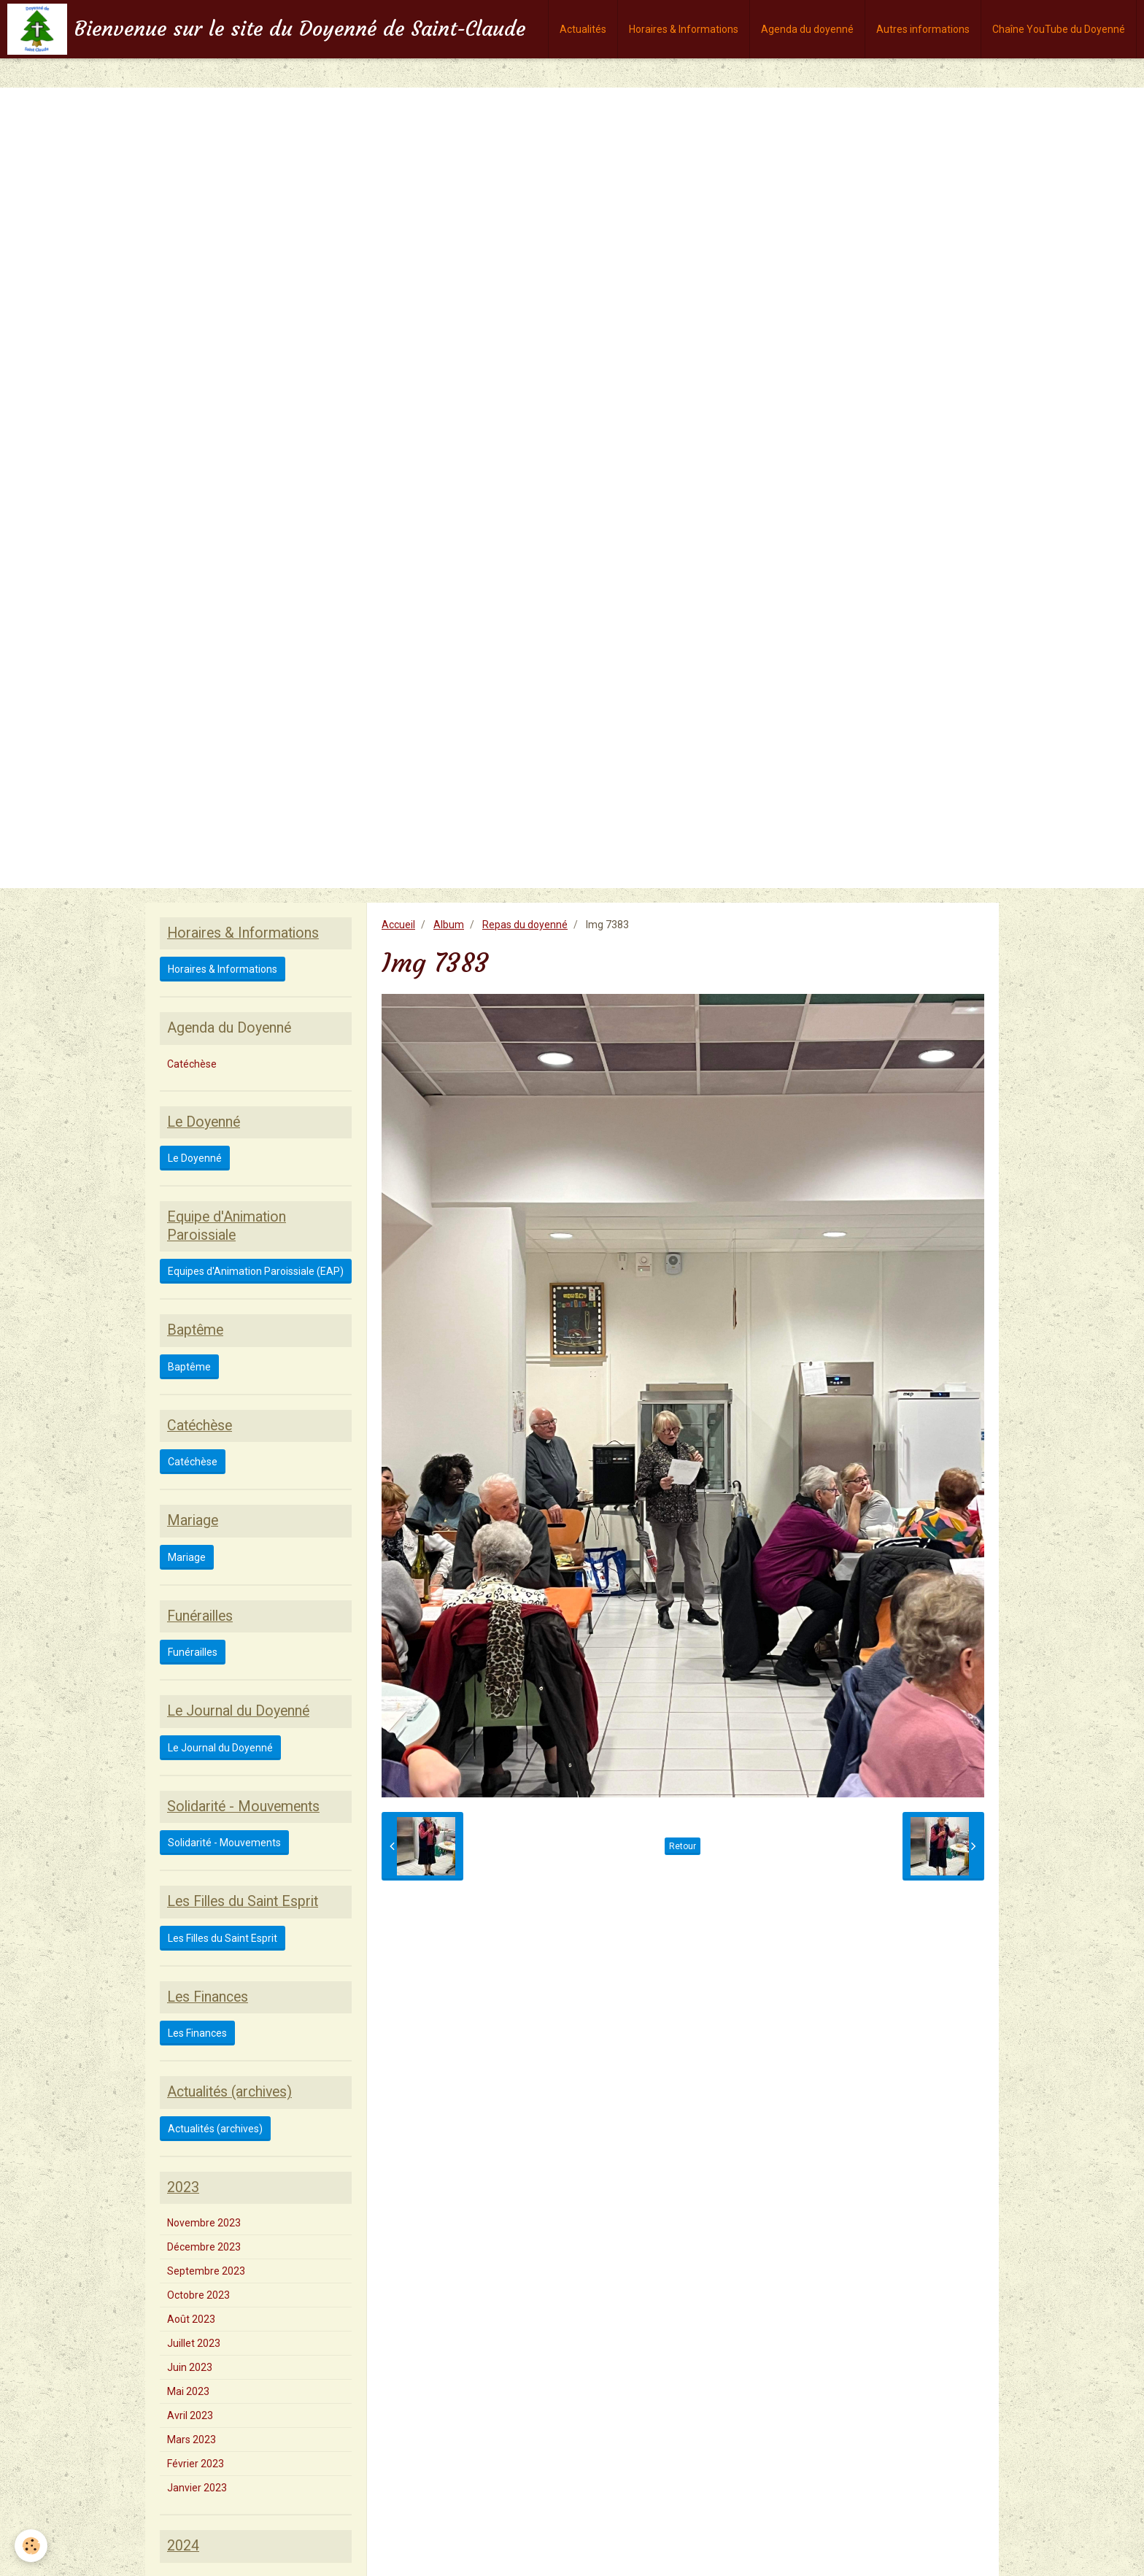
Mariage (187, 1557)
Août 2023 (191, 2319)
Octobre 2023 (198, 2295)
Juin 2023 (189, 2367)
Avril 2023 (190, 2415)
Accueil (398, 924)
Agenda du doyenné (807, 29)
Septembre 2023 (206, 2271)
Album (448, 924)
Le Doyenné (195, 1158)
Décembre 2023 (204, 2247)
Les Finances (197, 2033)
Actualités (583, 29)
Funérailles (192, 1652)
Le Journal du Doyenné (220, 1748)
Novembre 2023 (204, 2223)
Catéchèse (192, 1064)
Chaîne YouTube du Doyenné (1058, 29)
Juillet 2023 (193, 2343)
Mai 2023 (188, 2391)
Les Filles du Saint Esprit (222, 1938)
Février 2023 (195, 2463)
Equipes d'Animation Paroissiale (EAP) (256, 1271)
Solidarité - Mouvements (224, 1842)
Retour (682, 1846)
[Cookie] (31, 2545)
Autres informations (923, 29)
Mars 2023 (191, 2439)
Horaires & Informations (683, 29)
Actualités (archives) (215, 2129)
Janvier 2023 (197, 2488)
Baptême (189, 1367)
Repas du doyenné (525, 924)
